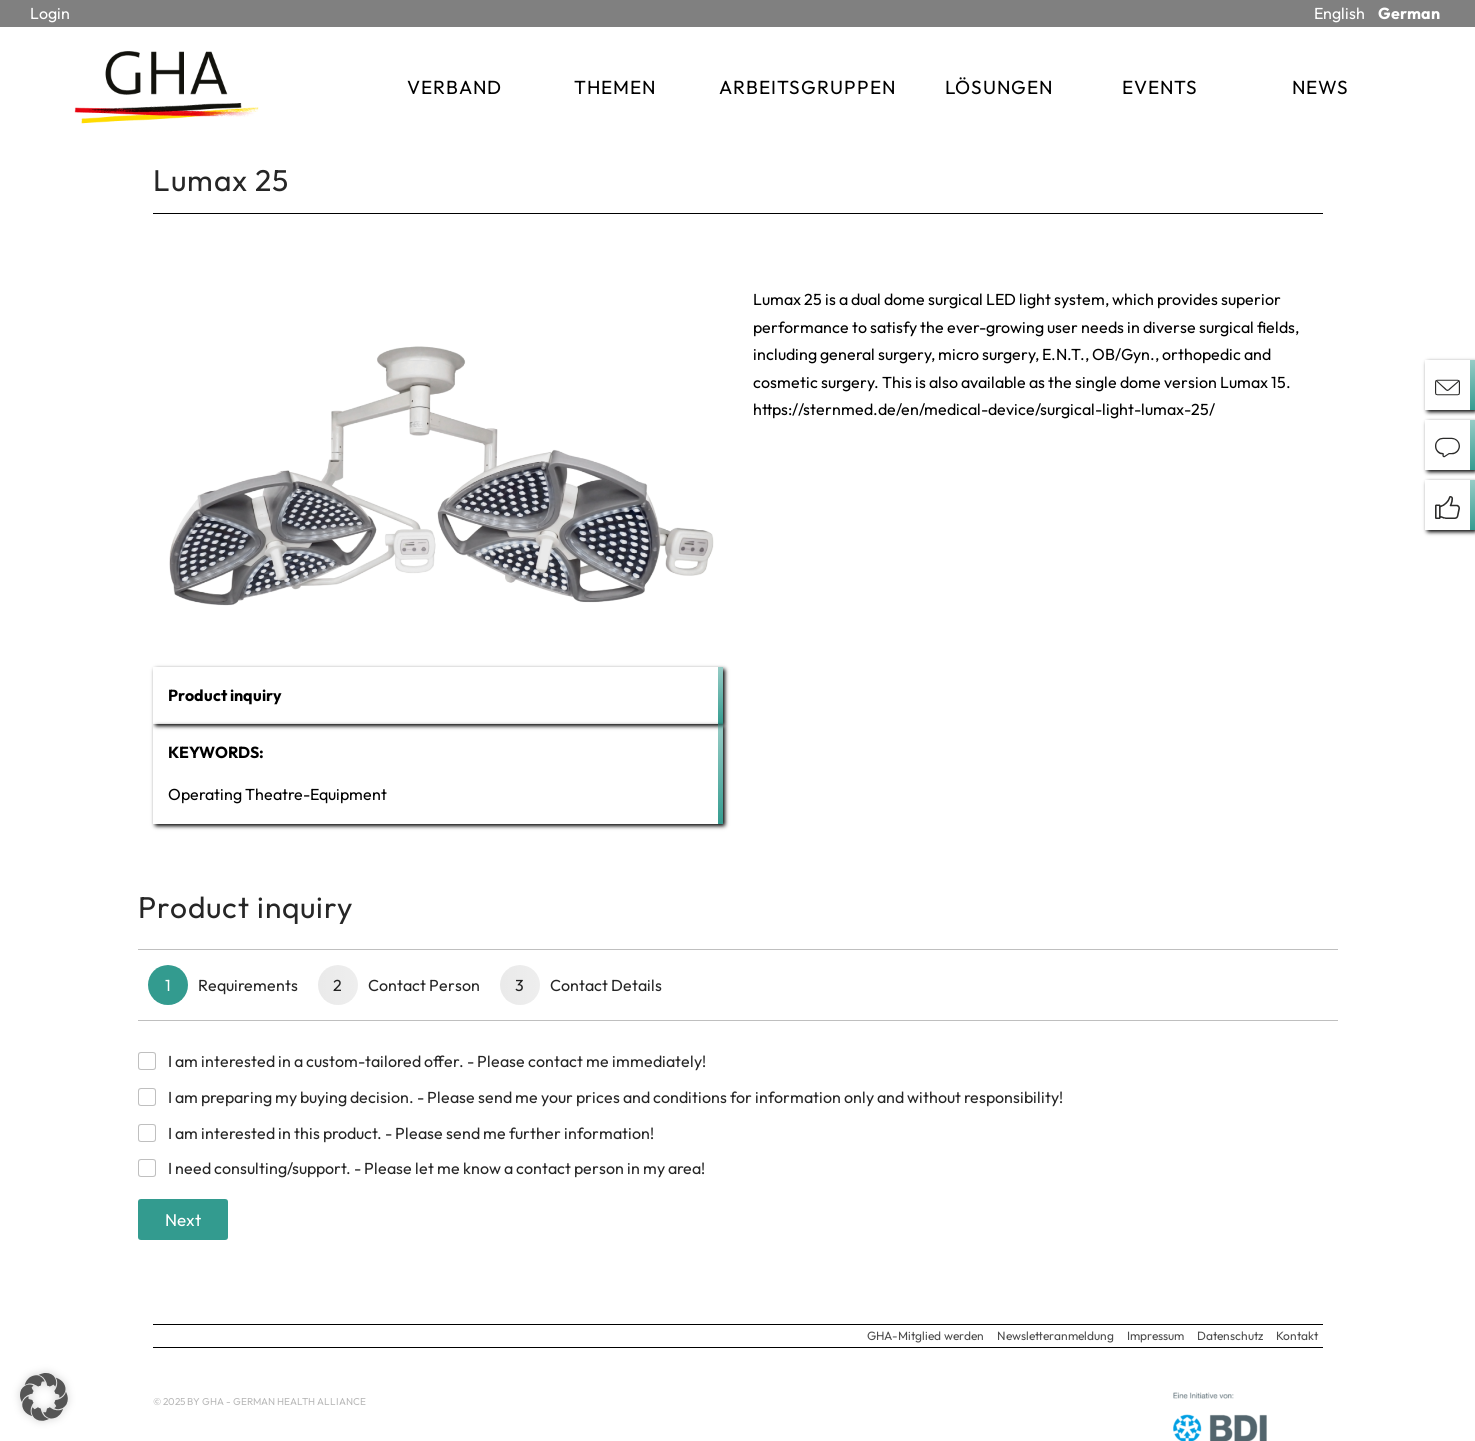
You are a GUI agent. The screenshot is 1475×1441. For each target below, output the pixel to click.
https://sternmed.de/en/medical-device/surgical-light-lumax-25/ (984, 409)
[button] (44, 1397)
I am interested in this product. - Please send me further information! (411, 1133)
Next (183, 1219)
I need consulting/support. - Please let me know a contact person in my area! (436, 1168)
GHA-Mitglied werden (925, 1335)
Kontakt (1297, 1335)
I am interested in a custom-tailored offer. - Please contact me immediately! (437, 1061)
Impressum (1155, 1335)
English (1339, 13)
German (1409, 13)
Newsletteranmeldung (1055, 1335)
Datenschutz (1230, 1335)
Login (50, 13)
